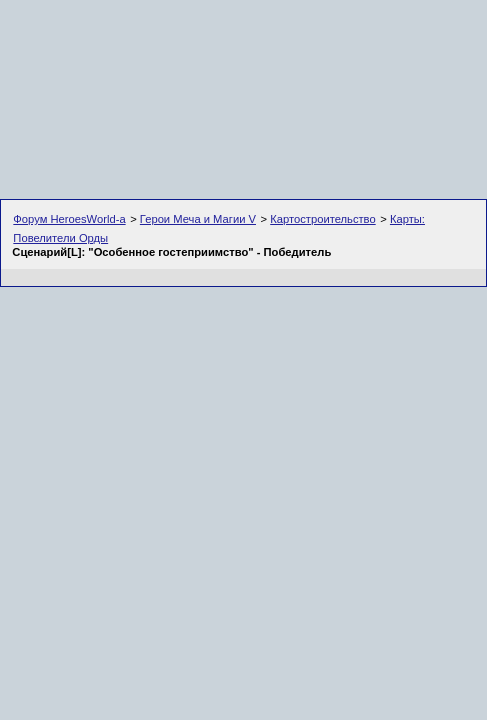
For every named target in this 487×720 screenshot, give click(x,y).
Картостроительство (322, 219)
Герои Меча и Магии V (198, 219)
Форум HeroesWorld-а (69, 219)
